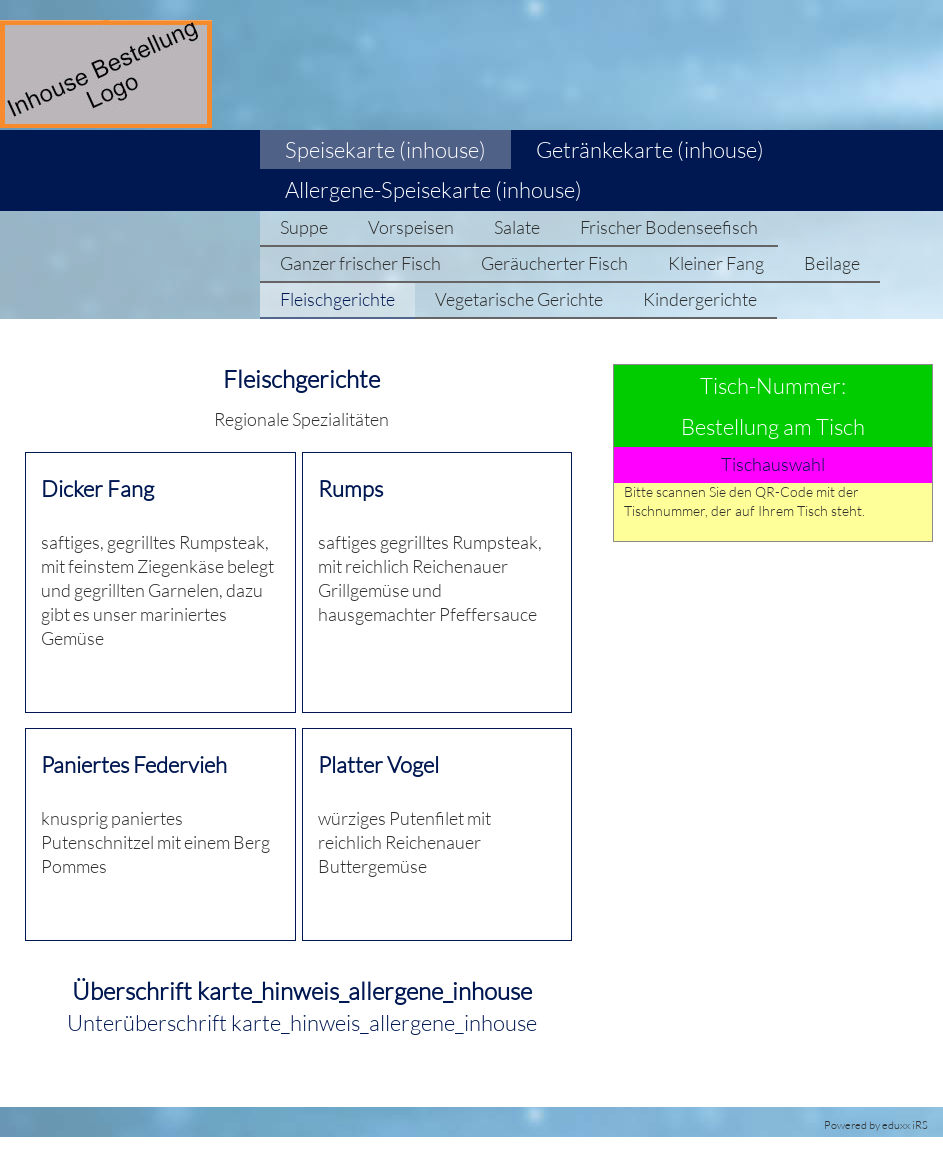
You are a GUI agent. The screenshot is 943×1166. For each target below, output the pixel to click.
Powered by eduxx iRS (876, 1125)
